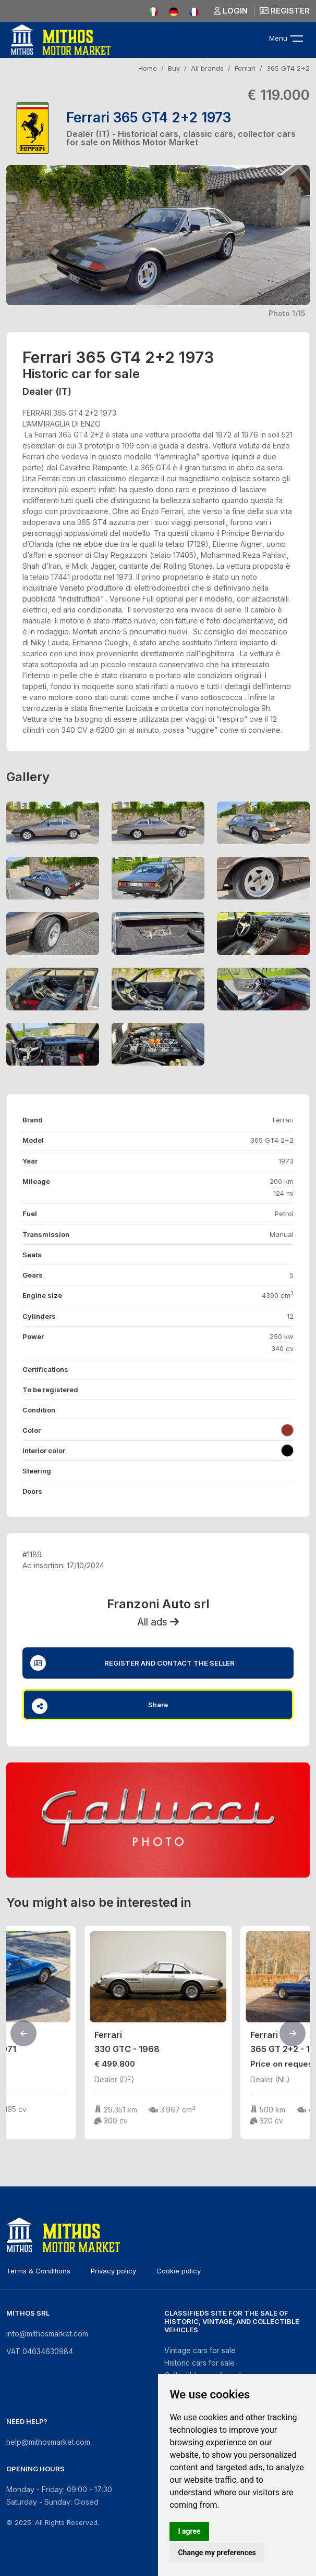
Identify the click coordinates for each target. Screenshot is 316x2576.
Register (285, 11)
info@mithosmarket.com (47, 2333)
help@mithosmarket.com (48, 2441)
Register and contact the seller (132, 1663)
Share (100, 1706)
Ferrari (245, 68)
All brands (207, 68)
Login (231, 11)
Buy (174, 68)
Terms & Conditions (38, 2271)
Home (147, 68)
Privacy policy (113, 2271)
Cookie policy (178, 2271)
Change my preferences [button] (217, 2552)
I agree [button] (189, 2531)
